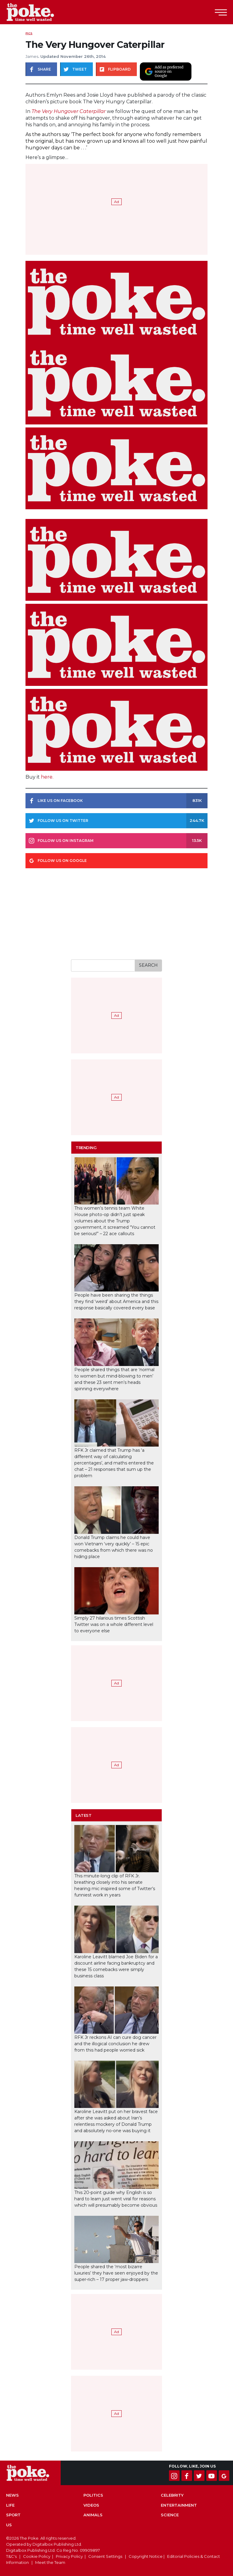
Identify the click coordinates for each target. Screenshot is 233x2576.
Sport (13, 2514)
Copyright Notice (146, 2556)
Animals (93, 2514)
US (9, 2524)
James (31, 56)
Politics (93, 2495)
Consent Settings (105, 2556)
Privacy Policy (69, 2556)
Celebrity (172, 2495)
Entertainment (179, 2505)
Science (170, 2514)
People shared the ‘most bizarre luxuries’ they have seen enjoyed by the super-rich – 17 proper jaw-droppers (116, 2273)
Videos (91, 2505)
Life (10, 2505)
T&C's (11, 2556)
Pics (28, 33)
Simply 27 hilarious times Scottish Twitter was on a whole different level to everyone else (113, 1624)
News (12, 2495)
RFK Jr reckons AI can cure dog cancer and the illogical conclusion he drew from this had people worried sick (115, 2044)
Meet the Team (50, 2562)
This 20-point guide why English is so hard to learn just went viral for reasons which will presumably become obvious (115, 2199)
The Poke (38, 12)
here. (47, 777)
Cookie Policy (36, 2556)
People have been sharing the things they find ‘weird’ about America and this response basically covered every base (116, 1301)
